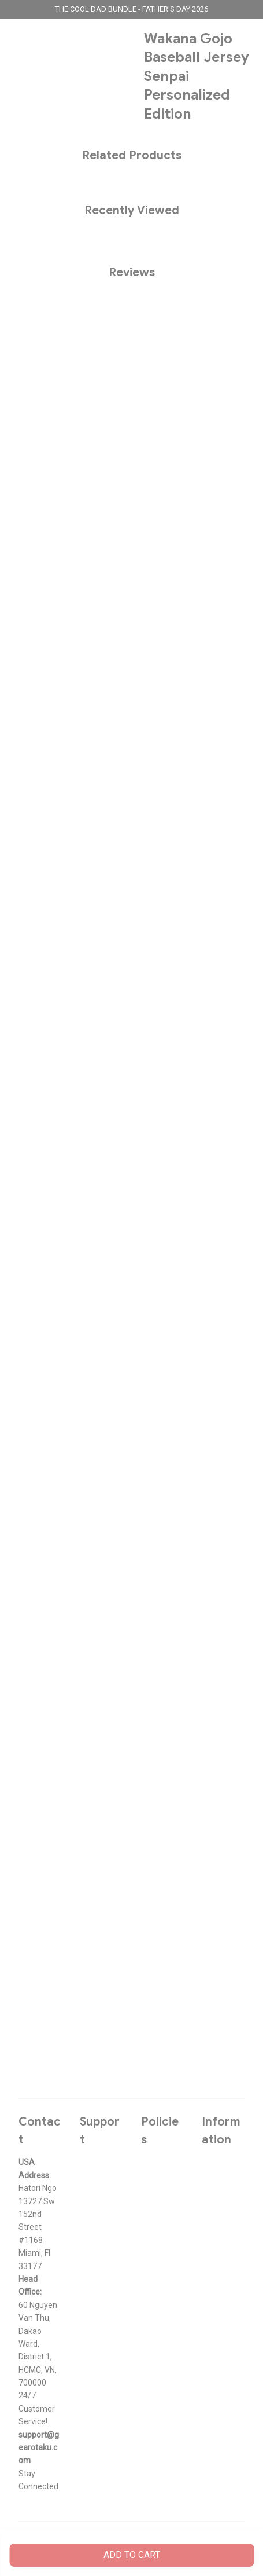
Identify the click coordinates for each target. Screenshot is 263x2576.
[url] (39, 2447)
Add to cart (131, 2554)
